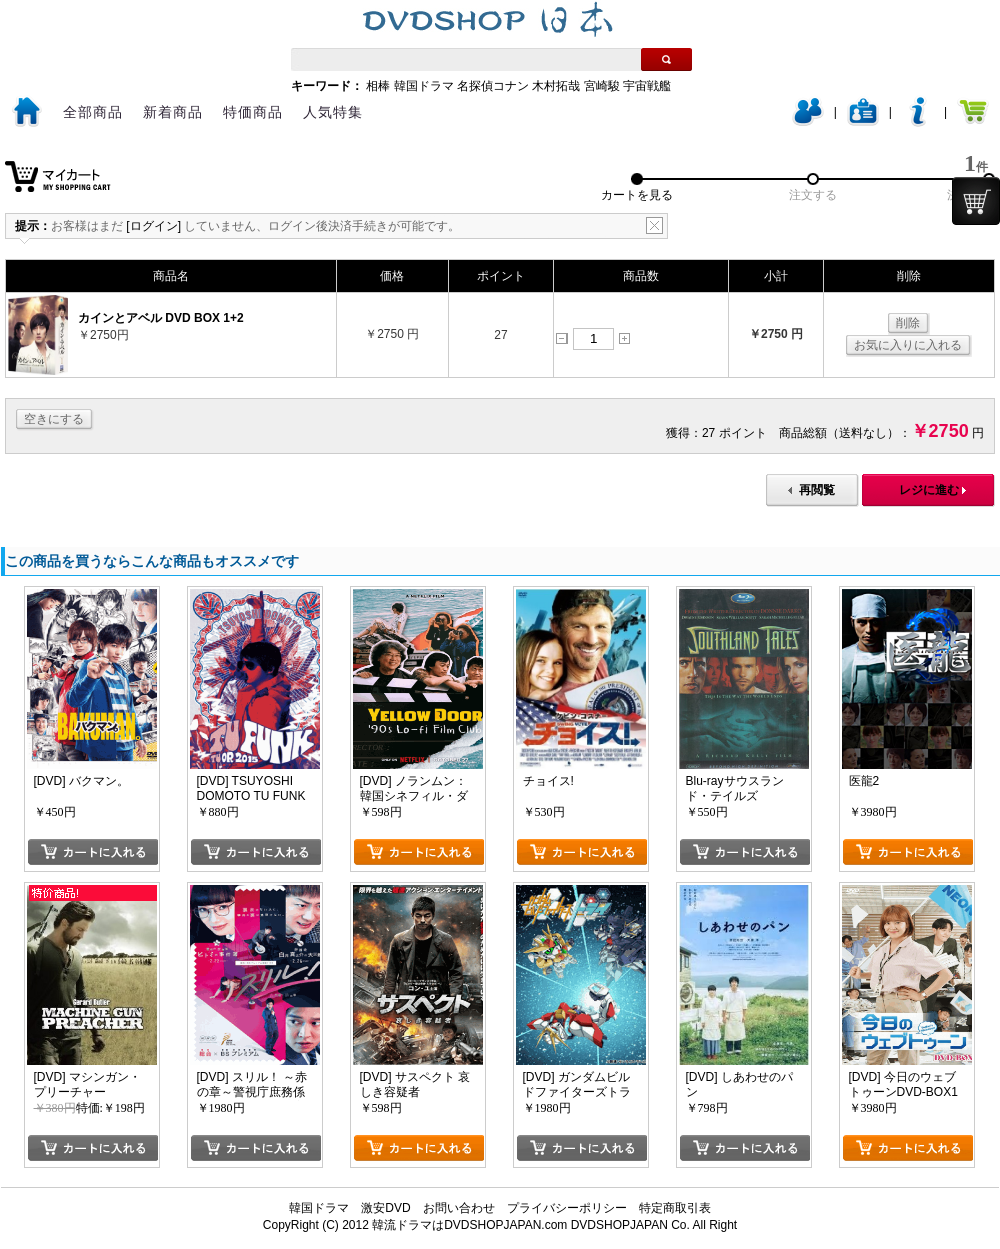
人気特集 (333, 112)
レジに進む (929, 490)
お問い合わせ (459, 1208)
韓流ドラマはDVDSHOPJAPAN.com (469, 1225)
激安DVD (385, 1208)
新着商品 (173, 112)
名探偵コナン (493, 86)
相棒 (378, 86)
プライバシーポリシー (567, 1208)
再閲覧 (817, 490)
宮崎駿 (602, 86)
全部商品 (93, 112)
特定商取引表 (675, 1208)
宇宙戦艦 (647, 86)
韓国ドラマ (424, 86)
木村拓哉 (556, 86)
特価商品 (253, 112)
